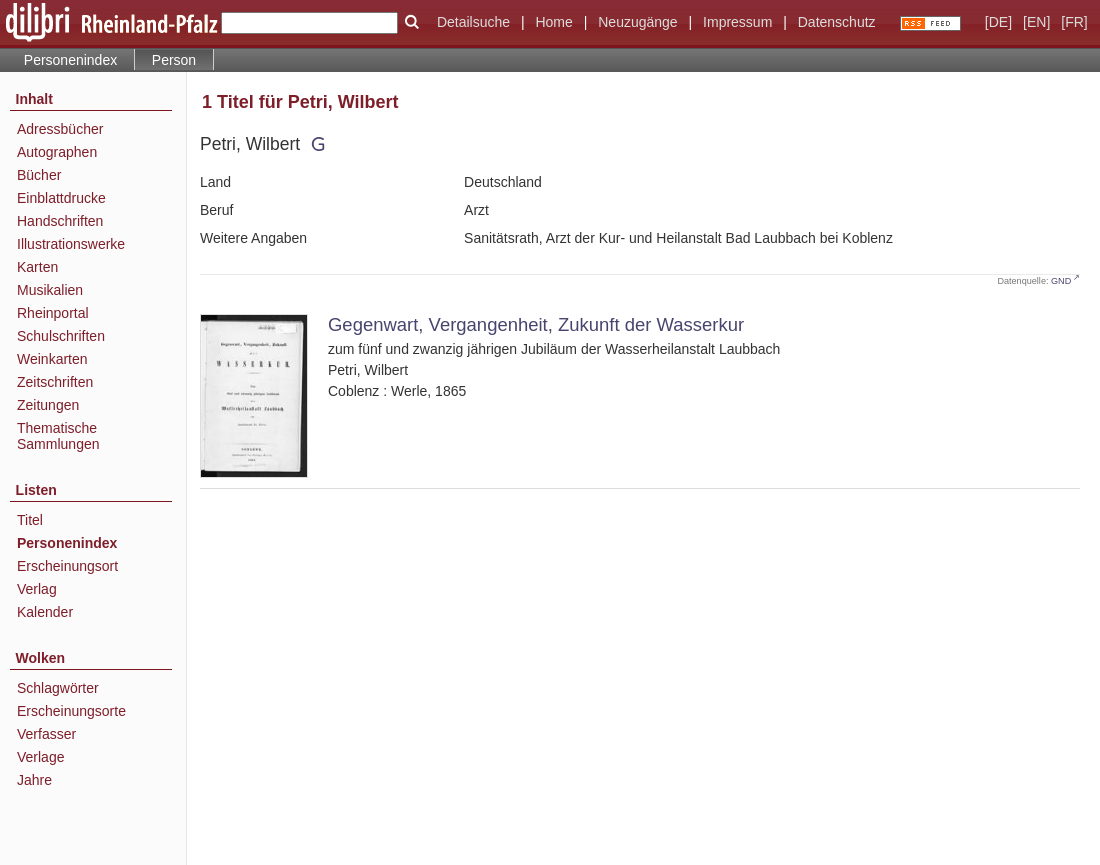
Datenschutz (837, 22)
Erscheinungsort (67, 566)
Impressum (737, 22)
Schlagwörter (58, 688)
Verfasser (46, 734)
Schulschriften (61, 336)
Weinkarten (52, 359)
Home (553, 22)
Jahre (34, 780)
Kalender (45, 612)
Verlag (37, 589)
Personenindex (70, 60)
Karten (37, 267)
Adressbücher (60, 129)
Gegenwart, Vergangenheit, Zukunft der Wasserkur (536, 324)
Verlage (40, 757)
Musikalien (50, 290)
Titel (30, 520)
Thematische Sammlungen (58, 436)
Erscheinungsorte (71, 711)
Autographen (57, 152)
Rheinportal (53, 313)
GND (1061, 281)
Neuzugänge (637, 22)
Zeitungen (48, 405)
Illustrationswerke (71, 244)
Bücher (39, 175)
